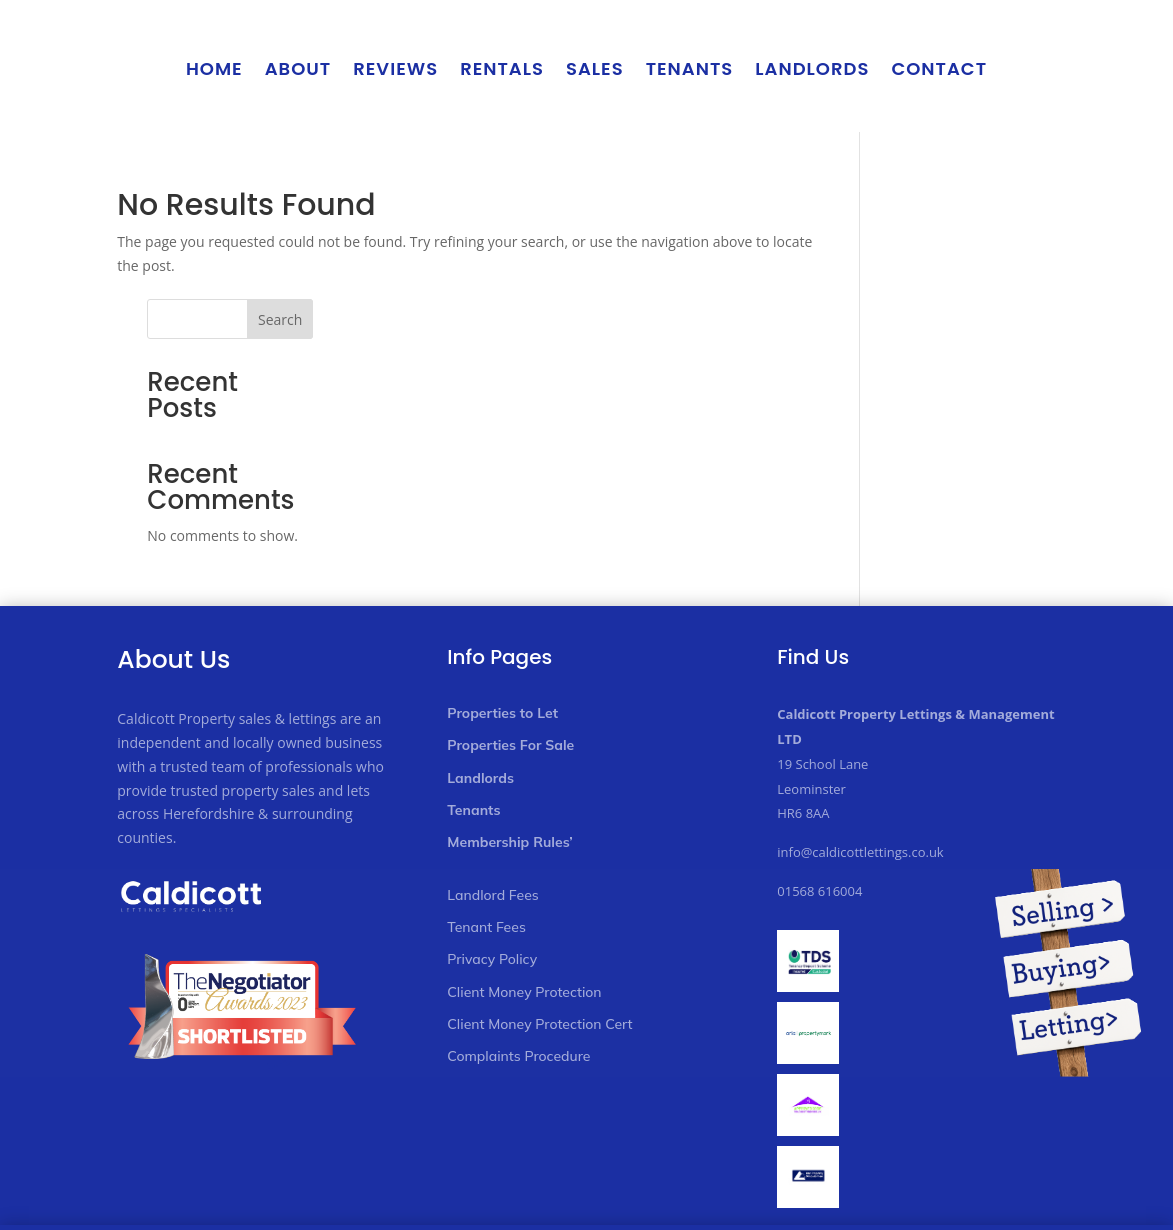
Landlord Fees (492, 786)
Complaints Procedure (518, 947)
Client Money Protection (524, 883)
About (298, 68)
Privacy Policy (492, 851)
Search (1023, 210)
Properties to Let (502, 604)
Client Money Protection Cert (539, 915)
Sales (595, 68)
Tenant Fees (486, 818)
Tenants (690, 68)
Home (214, 68)
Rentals (502, 68)
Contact (939, 68)
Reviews (395, 68)
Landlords (812, 68)
